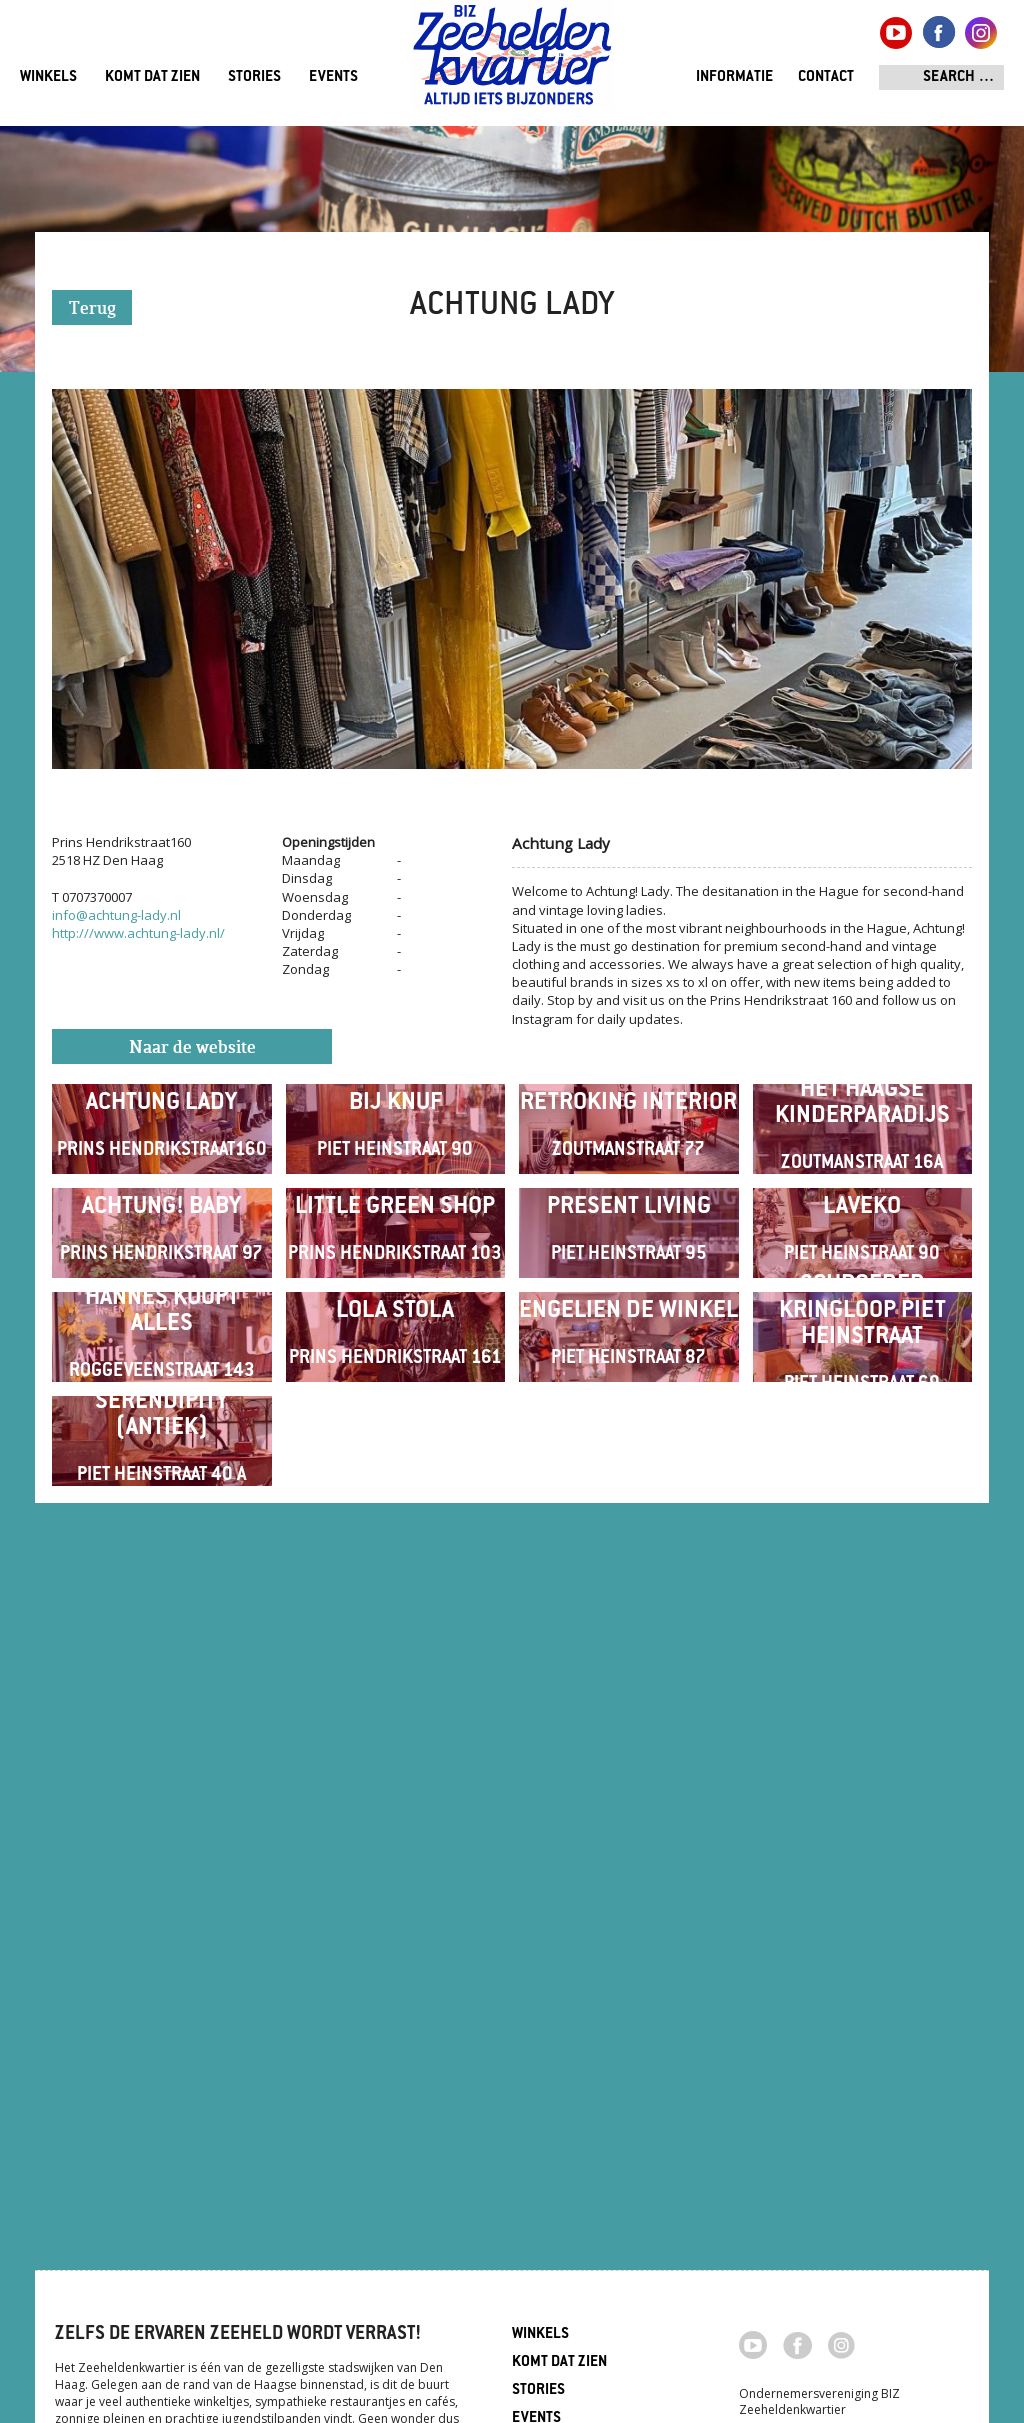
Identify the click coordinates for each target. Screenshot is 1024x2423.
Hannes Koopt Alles (162, 1706)
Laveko (862, 1444)
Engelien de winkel (628, 1706)
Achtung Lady (161, 1182)
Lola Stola (395, 1706)
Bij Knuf (395, 1182)
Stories (254, 77)
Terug (92, 309)
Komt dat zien (152, 77)
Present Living (629, 1444)
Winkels (48, 77)
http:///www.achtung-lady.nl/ (138, 933)
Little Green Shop (395, 1444)
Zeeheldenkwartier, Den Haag (512, 62)
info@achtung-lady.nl (116, 915)
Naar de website (192, 1048)
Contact (826, 77)
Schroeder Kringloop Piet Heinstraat (862, 1706)
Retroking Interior (628, 1182)
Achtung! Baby (161, 1444)
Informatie (734, 77)
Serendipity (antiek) (161, 1968)
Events (333, 77)
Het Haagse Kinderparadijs (862, 1182)
